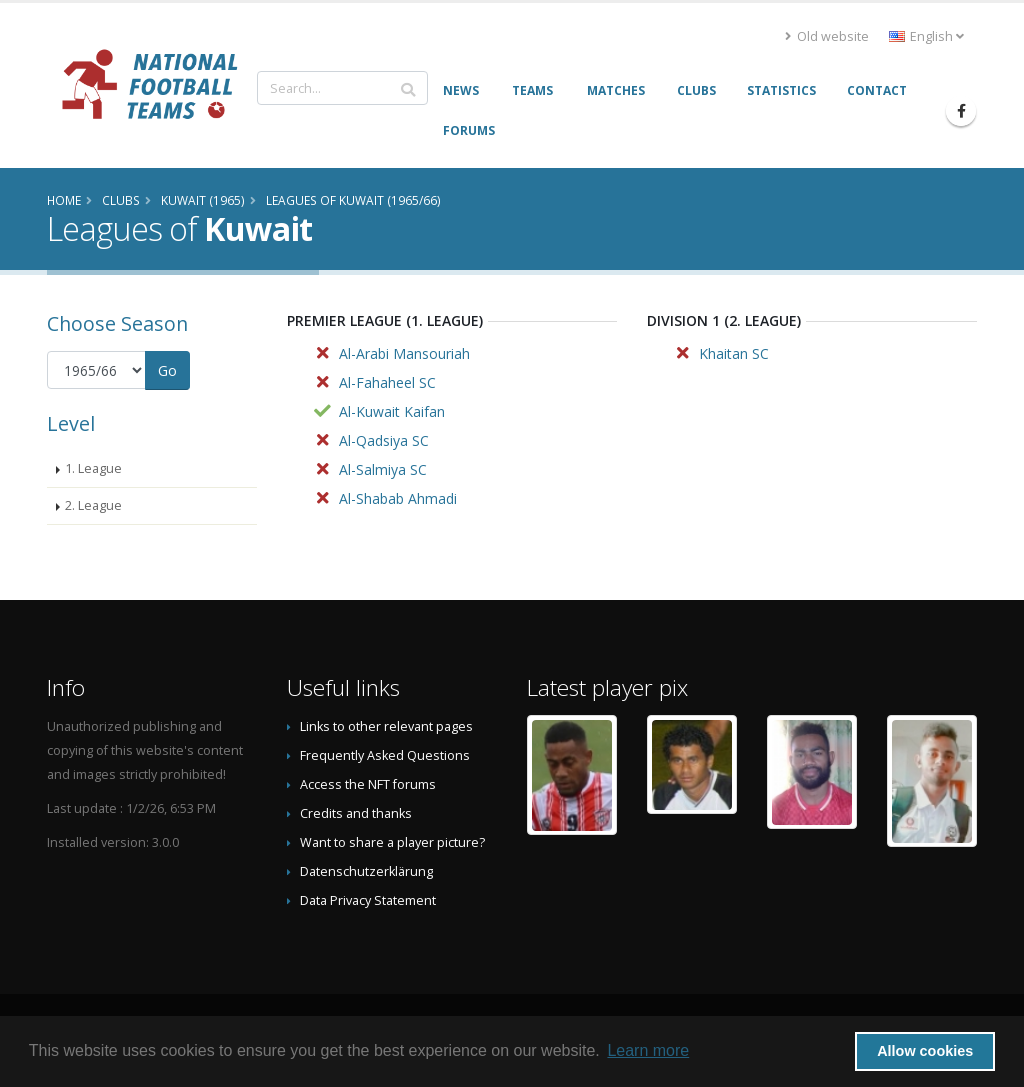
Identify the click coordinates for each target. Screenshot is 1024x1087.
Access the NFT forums (368, 784)
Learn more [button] (648, 1050)
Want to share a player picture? (392, 842)
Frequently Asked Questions (385, 755)
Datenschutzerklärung (366, 871)
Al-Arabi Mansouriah (404, 353)
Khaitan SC (734, 353)
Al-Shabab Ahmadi (398, 498)
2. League (93, 505)
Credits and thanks (356, 813)
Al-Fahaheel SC (387, 382)
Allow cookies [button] (925, 1051)
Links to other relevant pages (386, 726)
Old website (827, 36)
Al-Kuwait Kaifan (392, 411)
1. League (93, 468)
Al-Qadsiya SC (384, 440)
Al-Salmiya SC (383, 469)
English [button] (926, 36)
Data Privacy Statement (368, 900)
